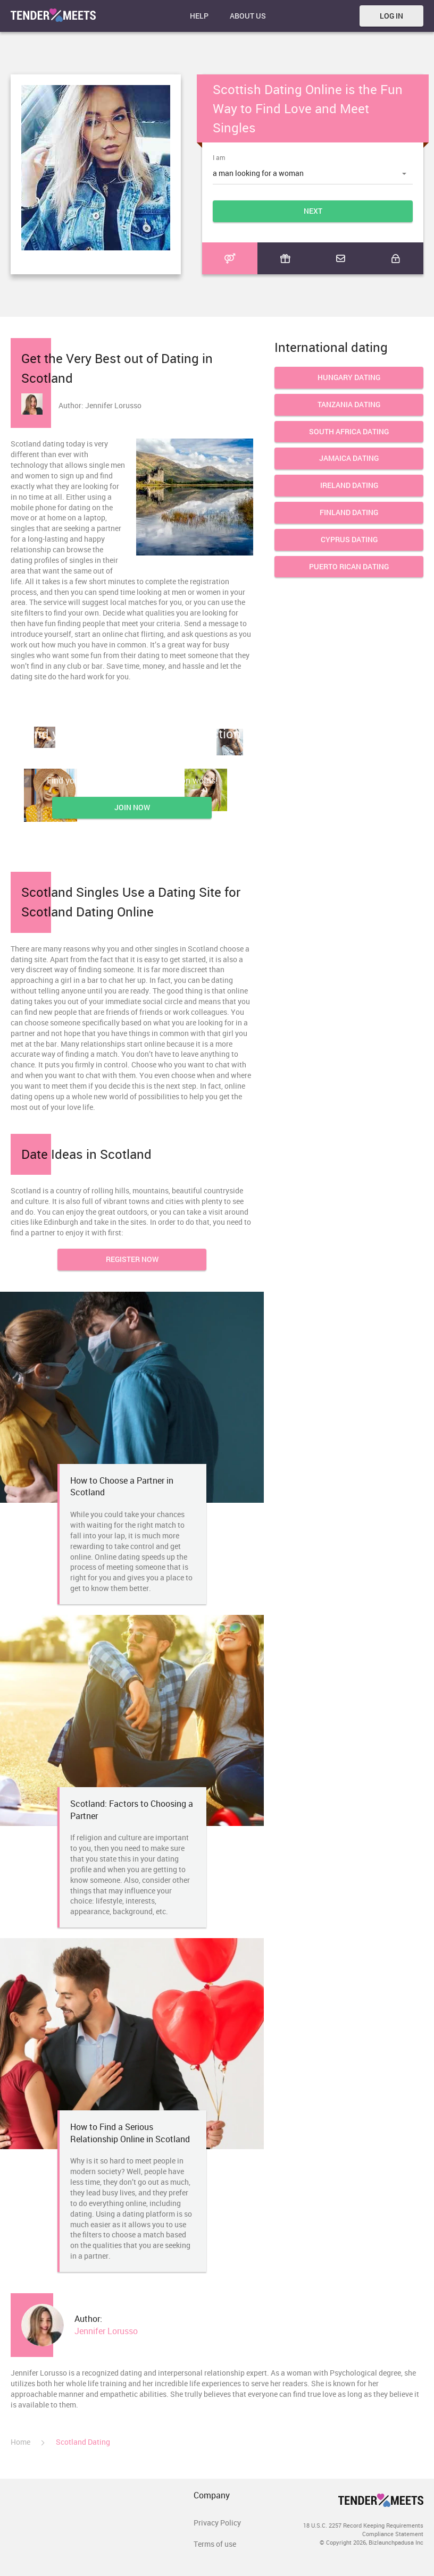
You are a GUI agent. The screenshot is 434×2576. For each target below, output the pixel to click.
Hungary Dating (349, 377)
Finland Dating (349, 512)
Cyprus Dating (349, 539)
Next (313, 211)
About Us (248, 16)
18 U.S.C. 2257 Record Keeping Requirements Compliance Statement (363, 2529)
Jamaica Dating (349, 458)
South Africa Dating (349, 431)
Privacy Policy (217, 2523)
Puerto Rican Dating (349, 566)
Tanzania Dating (349, 404)
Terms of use (215, 2544)
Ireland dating (349, 485)
